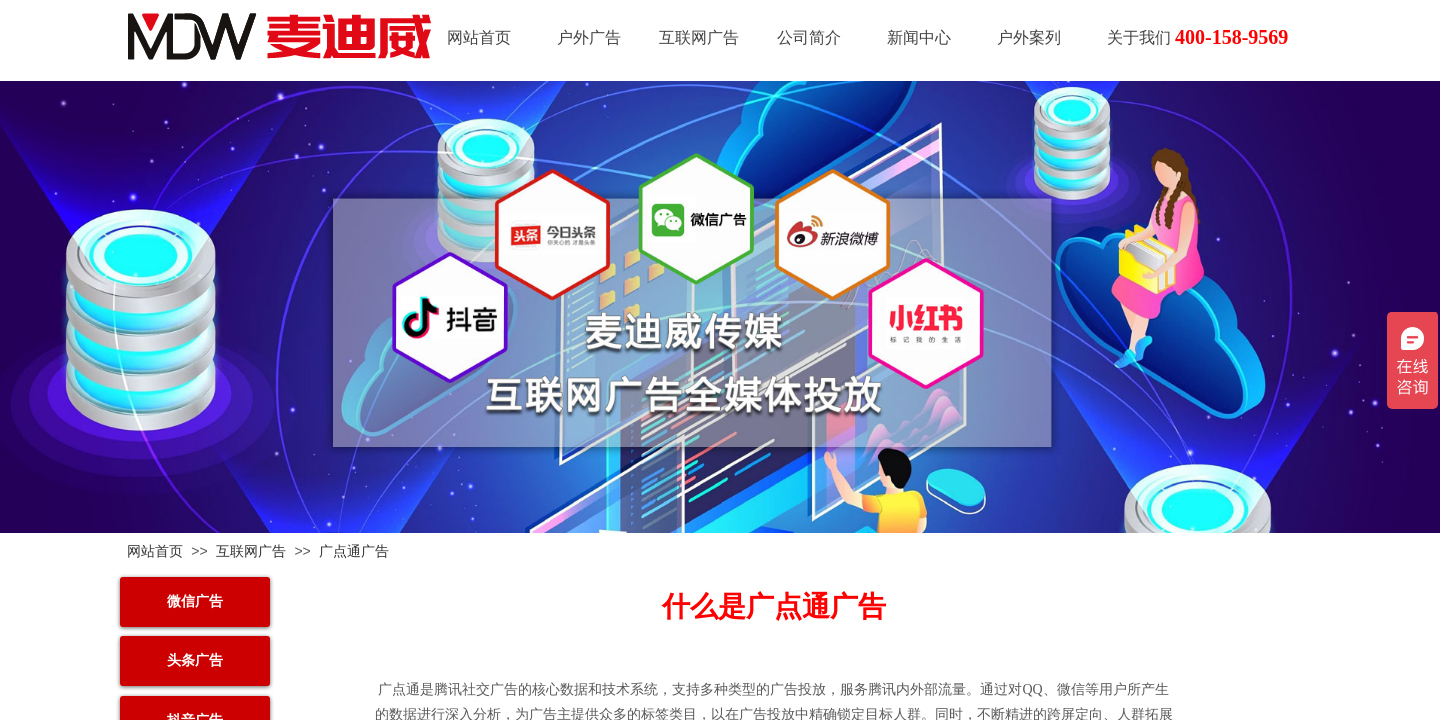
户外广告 (589, 37)
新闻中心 (919, 37)
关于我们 (1139, 37)
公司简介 (809, 37)
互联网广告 (699, 37)
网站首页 (479, 37)
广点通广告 (354, 551)
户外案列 (1029, 37)
